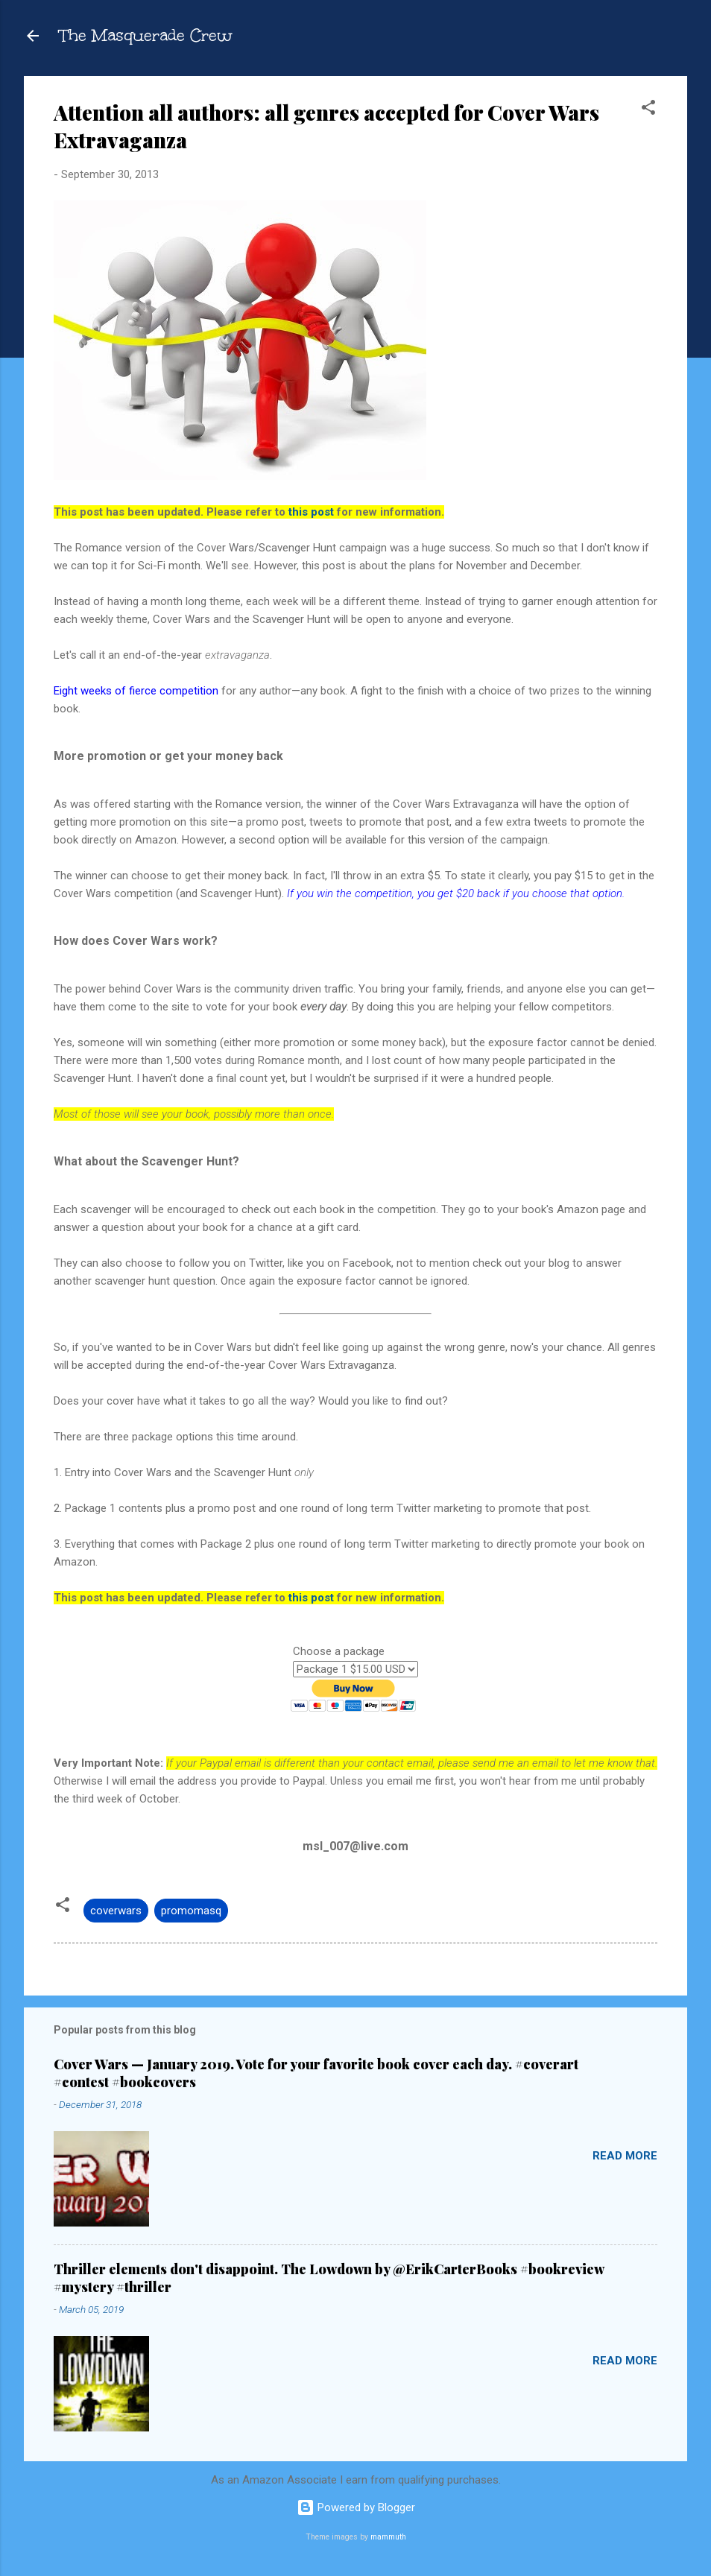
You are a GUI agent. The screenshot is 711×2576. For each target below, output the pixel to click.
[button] (648, 109)
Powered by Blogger (356, 2507)
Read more (624, 2155)
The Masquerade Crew (146, 35)
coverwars (116, 1910)
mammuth (388, 2537)
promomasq (191, 1910)
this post (311, 512)
